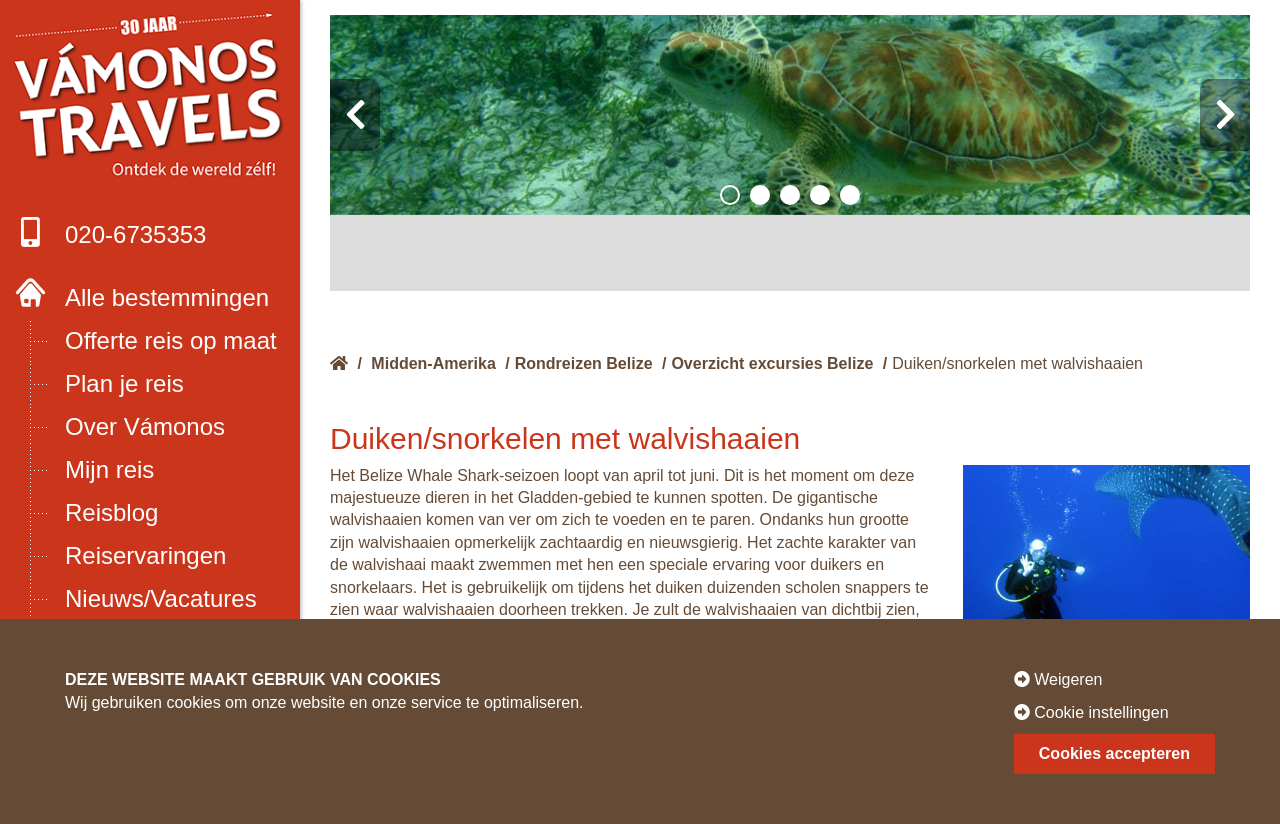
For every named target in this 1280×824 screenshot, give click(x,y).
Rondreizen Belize (584, 363)
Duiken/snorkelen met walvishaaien (1017, 363)
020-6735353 (110, 232)
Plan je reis (124, 383)
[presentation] (355, 115)
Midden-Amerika (433, 363)
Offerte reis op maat (171, 340)
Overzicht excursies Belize (772, 363)
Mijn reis (109, 469)
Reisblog (111, 512)
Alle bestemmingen (167, 297)
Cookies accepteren (1114, 753)
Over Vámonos (145, 426)
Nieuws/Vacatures (161, 598)
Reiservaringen (145, 555)
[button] (730, 195)
